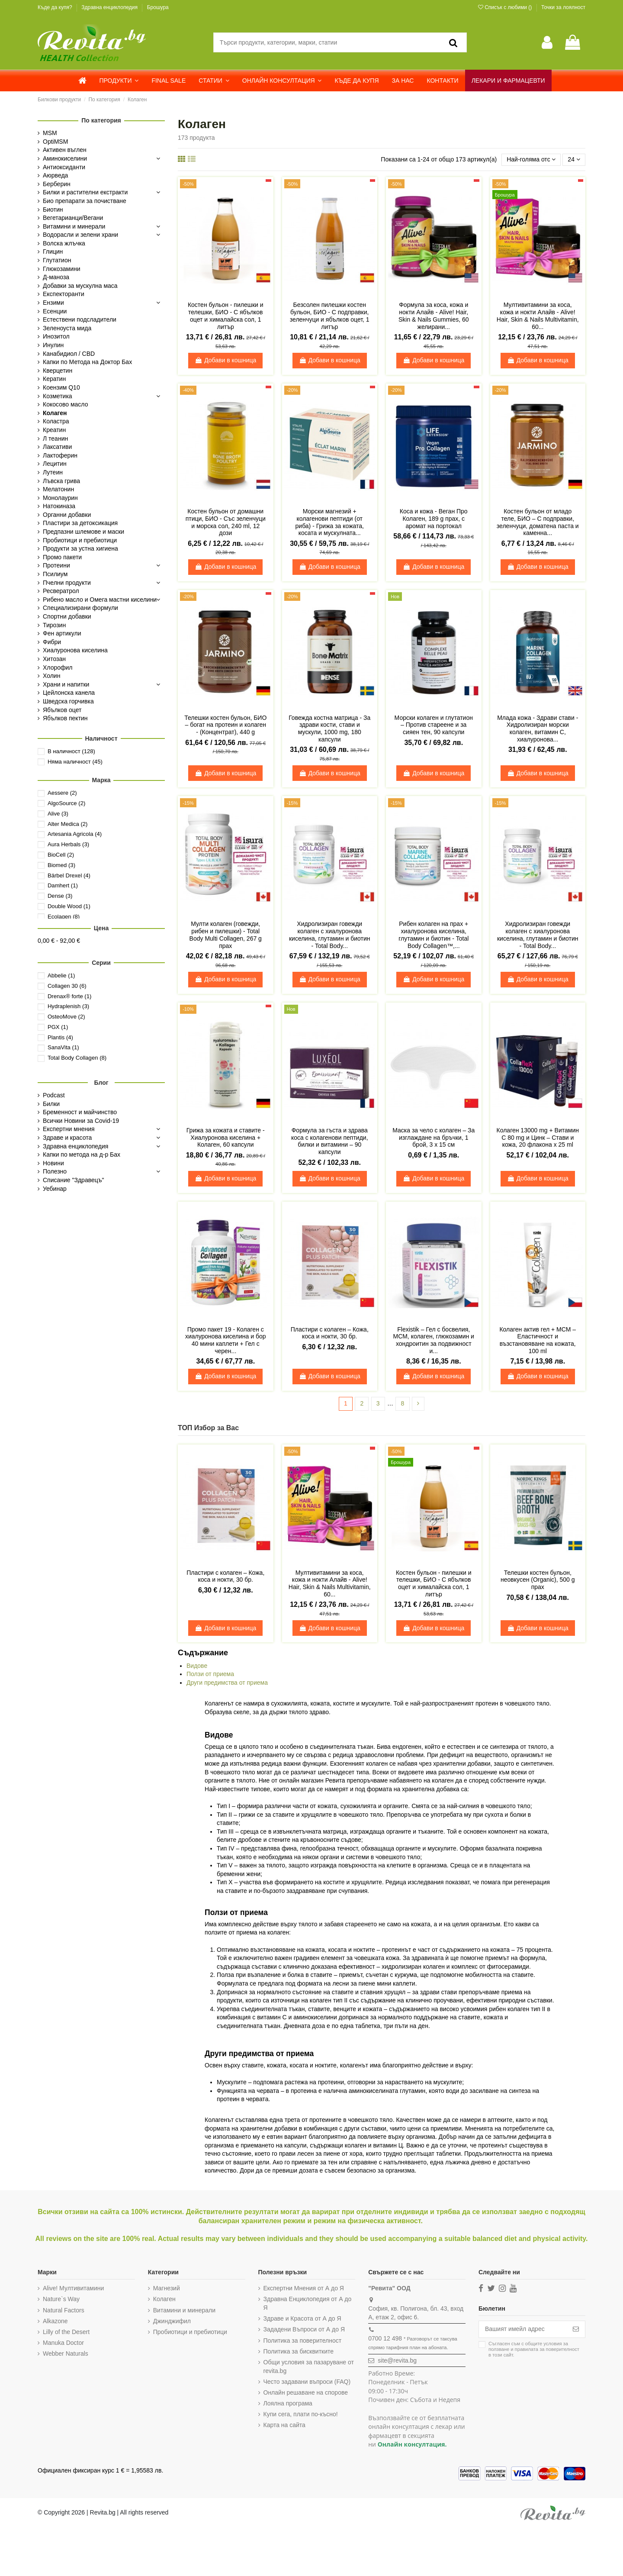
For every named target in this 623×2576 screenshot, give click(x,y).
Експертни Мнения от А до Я (303, 2288)
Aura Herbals (68, 844)
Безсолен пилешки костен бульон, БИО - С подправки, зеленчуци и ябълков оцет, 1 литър (329, 315)
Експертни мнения (69, 1128)
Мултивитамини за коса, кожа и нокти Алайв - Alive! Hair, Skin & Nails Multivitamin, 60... (538, 315)
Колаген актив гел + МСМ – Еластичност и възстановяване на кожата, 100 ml (537, 1340)
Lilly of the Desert (66, 2331)
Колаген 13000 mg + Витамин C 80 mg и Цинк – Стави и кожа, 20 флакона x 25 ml (538, 1137)
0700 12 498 (385, 2338)
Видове (196, 1665)
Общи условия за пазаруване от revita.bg (308, 2366)
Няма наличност (75, 761)
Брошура (158, 7)
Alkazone (55, 2321)
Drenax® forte (69, 996)
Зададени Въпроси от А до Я (304, 2329)
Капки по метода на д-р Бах (81, 1154)
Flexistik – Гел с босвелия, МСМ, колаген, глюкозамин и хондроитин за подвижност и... (433, 1340)
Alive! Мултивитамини (73, 2288)
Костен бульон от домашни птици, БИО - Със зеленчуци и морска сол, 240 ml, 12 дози (226, 522)
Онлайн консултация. (412, 2444)
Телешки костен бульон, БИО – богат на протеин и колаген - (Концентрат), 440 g (225, 725)
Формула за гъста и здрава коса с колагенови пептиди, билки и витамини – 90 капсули (329, 1141)
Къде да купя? (56, 7)
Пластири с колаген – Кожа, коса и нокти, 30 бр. (330, 1333)
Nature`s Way (61, 2299)
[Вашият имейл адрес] (523, 2329)
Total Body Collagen (77, 1057)
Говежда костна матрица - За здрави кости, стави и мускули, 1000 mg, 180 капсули (329, 728)
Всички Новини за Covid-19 (81, 1120)
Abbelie (61, 975)
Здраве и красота (67, 1137)
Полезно (55, 1171)
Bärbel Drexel (69, 875)
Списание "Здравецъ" (73, 1180)
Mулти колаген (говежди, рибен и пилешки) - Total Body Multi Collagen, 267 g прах (225, 934)
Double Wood (69, 906)
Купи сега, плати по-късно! (300, 2414)
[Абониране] (576, 2329)
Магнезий (166, 2288)
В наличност (71, 751)
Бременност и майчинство (80, 1112)
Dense (60, 896)
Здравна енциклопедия (110, 7)
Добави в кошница (225, 360)
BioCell (61, 854)
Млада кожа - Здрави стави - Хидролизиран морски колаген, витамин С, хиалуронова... (537, 728)
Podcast (54, 1095)
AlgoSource (66, 803)
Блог (101, 1082)
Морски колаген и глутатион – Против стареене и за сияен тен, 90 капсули (434, 725)
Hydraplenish (68, 1006)
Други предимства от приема (227, 1682)
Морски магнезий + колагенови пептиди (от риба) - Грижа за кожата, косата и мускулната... (329, 522)
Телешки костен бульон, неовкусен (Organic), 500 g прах (538, 1580)
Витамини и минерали (184, 2310)
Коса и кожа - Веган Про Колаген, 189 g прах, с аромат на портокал (434, 518)
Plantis (60, 1037)
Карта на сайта (284, 2424)
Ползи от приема (210, 1673)
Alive (58, 813)
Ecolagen (64, 916)
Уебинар (55, 1188)
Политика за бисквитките (298, 2351)
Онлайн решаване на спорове (305, 2392)
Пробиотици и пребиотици (190, 2331)
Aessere (62, 793)
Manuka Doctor (63, 2342)
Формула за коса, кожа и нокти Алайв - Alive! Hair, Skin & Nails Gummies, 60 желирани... (433, 315)
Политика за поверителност (302, 2340)
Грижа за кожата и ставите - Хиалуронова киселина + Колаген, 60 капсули (225, 1137)
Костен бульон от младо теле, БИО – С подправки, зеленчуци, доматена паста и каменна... (538, 522)
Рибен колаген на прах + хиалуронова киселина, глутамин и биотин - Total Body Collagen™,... (433, 934)
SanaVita (63, 1047)
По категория (101, 120)
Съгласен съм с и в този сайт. (533, 2349)
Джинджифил (172, 2321)
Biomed (61, 865)
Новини (53, 1163)
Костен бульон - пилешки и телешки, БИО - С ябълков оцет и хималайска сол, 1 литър (225, 315)
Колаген (164, 2299)
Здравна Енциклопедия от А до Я (307, 2303)
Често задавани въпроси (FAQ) (307, 2381)
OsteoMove (66, 1016)
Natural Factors (63, 2310)
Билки (51, 1103)
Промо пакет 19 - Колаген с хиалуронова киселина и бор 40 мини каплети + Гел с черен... (225, 1340)
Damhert (63, 885)
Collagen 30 (67, 986)
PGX (58, 1027)
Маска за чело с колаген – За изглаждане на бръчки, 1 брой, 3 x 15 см (433, 1137)
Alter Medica (68, 824)
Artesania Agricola (75, 834)
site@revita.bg (397, 2360)
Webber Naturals (65, 2353)
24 (574, 159)
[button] (119, 80)
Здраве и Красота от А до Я (302, 2318)
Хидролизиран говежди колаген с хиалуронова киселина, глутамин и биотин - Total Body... (329, 934)
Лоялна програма (287, 2403)
